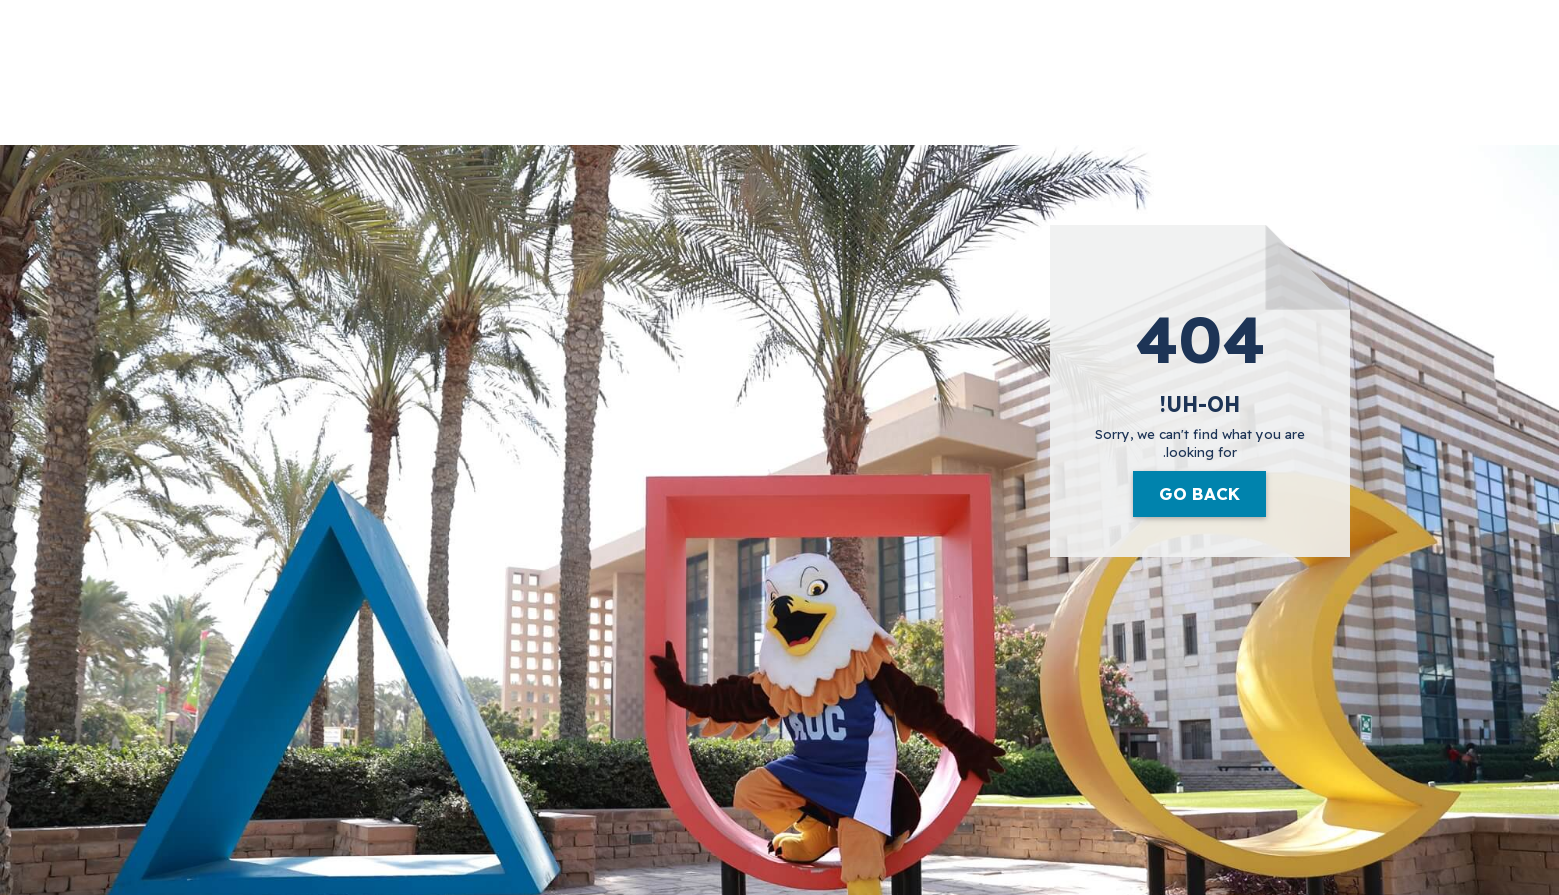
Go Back (1199, 493)
